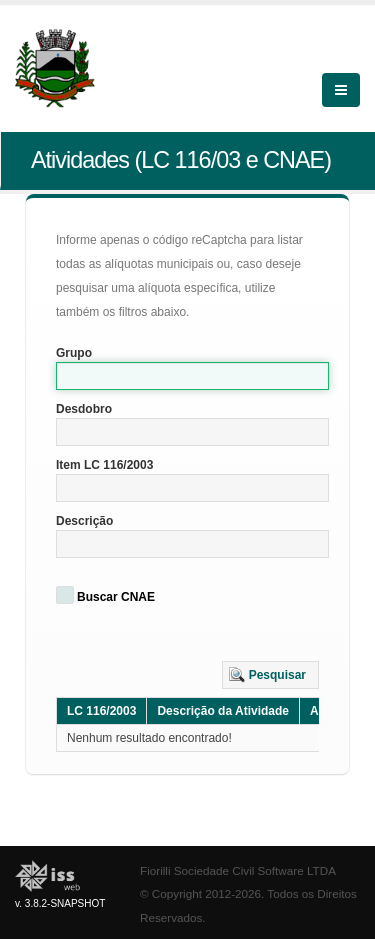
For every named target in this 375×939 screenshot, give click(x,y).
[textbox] (192, 376)
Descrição (84, 521)
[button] (270, 675)
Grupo (74, 353)
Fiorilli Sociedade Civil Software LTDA (238, 870)
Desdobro (84, 409)
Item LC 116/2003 (104, 465)
